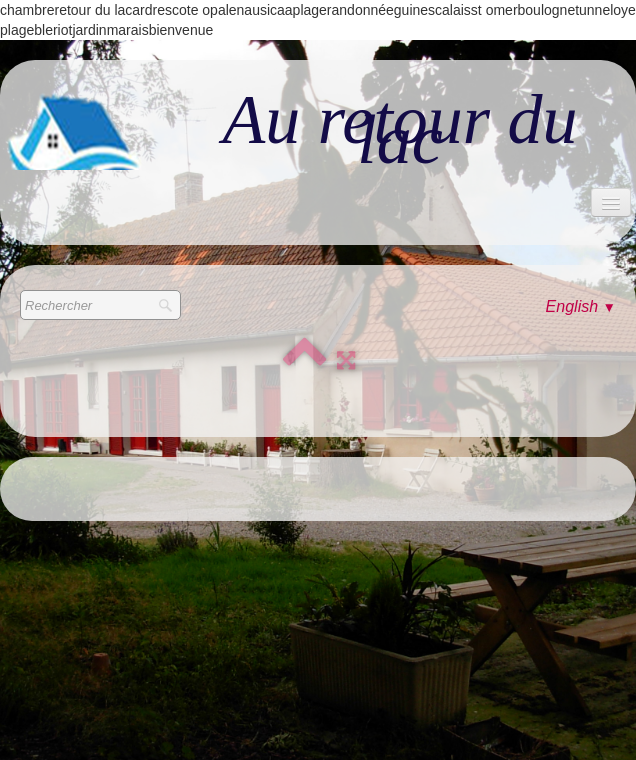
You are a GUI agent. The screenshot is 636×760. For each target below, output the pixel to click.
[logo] (318, 130)
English (581, 306)
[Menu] (611, 202)
